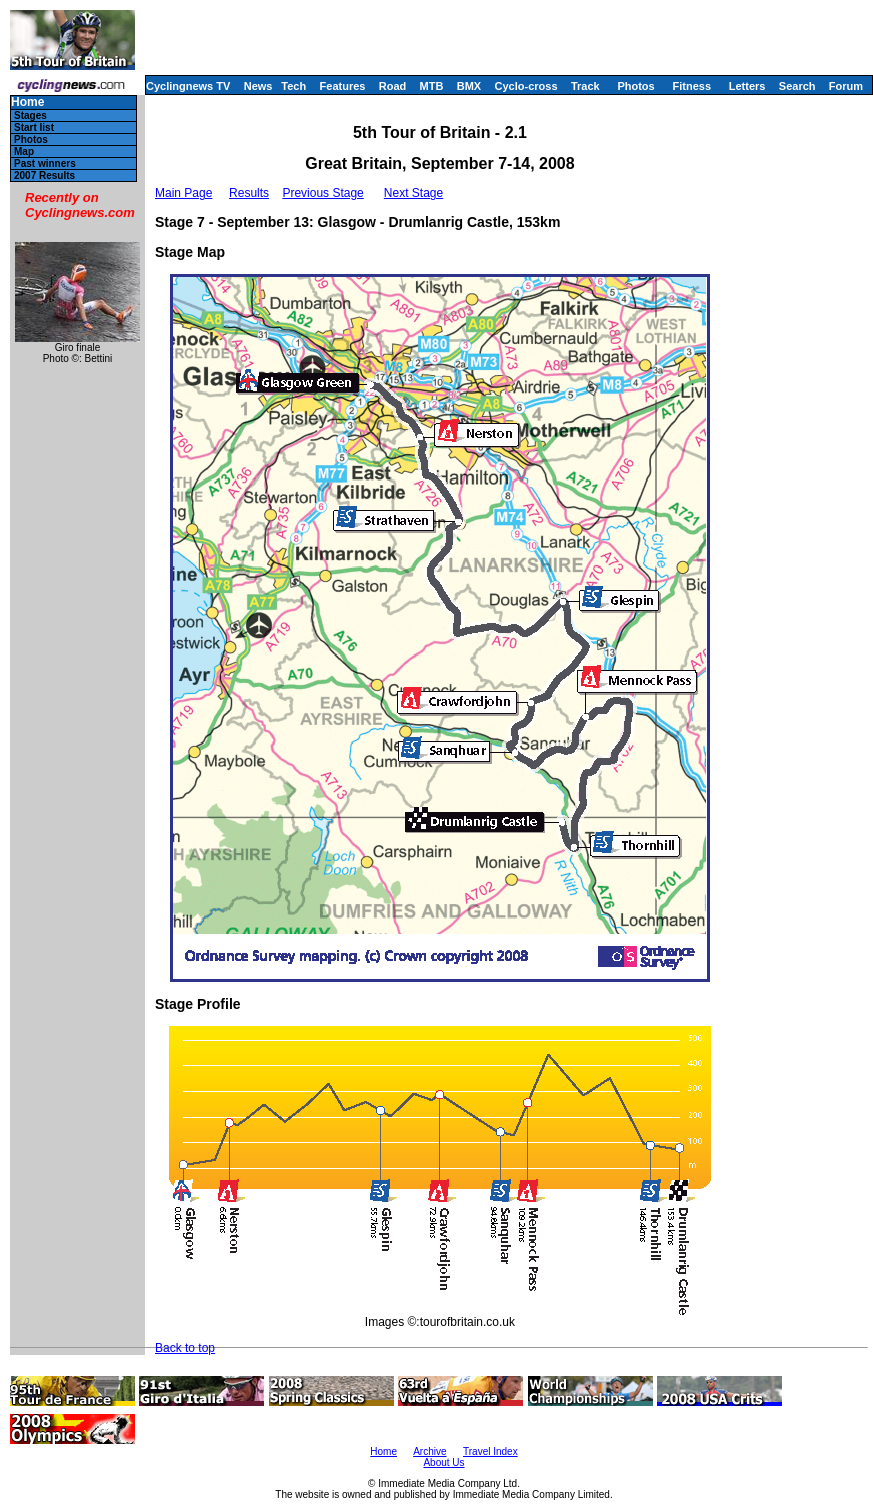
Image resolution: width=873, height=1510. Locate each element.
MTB (432, 86)
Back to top (185, 1348)
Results (249, 193)
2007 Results (44, 175)
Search (797, 86)
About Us (443, 1462)
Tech (293, 86)
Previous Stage (322, 193)
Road (393, 86)
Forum (846, 86)
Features (343, 86)
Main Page (183, 193)
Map (24, 151)
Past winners (45, 163)
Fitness (691, 86)
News (258, 86)
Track (585, 86)
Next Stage (413, 193)
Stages (30, 115)
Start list (34, 127)
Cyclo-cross (526, 86)
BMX (469, 86)
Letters (747, 86)
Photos (635, 86)
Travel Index (490, 1451)
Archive (429, 1451)
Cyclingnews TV (188, 86)
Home (27, 102)
